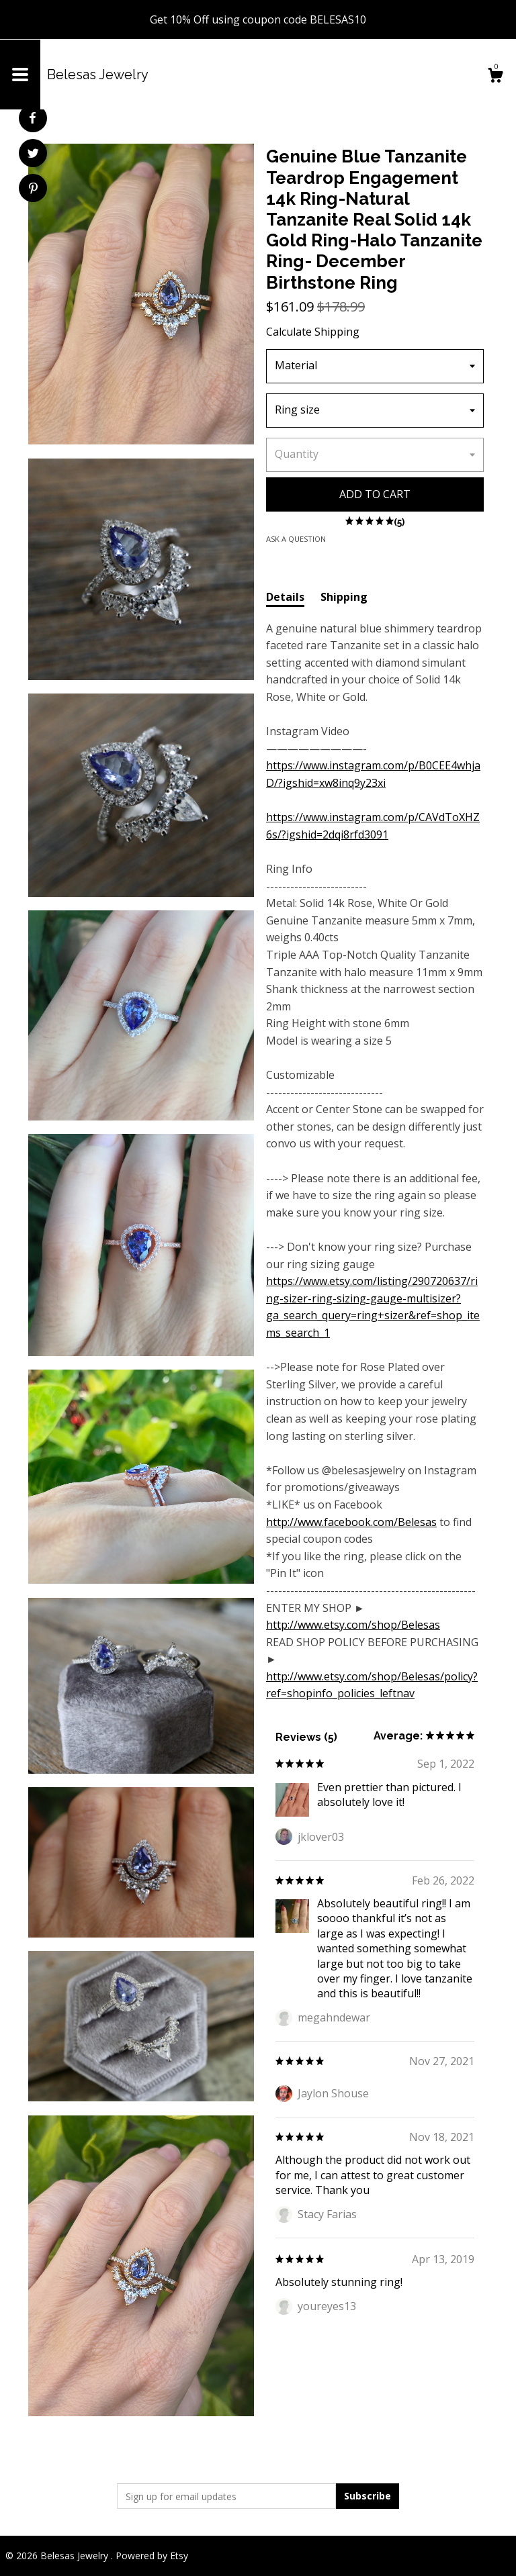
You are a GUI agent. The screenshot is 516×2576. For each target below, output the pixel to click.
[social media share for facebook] (32, 118)
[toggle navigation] (20, 74)
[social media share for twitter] (33, 154)
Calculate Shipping (312, 331)
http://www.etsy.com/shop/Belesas (353, 1624)
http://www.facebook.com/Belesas (351, 1522)
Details (285, 596)
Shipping (344, 596)
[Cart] (495, 76)
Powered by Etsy (152, 2555)
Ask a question (296, 539)
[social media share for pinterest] (33, 189)
